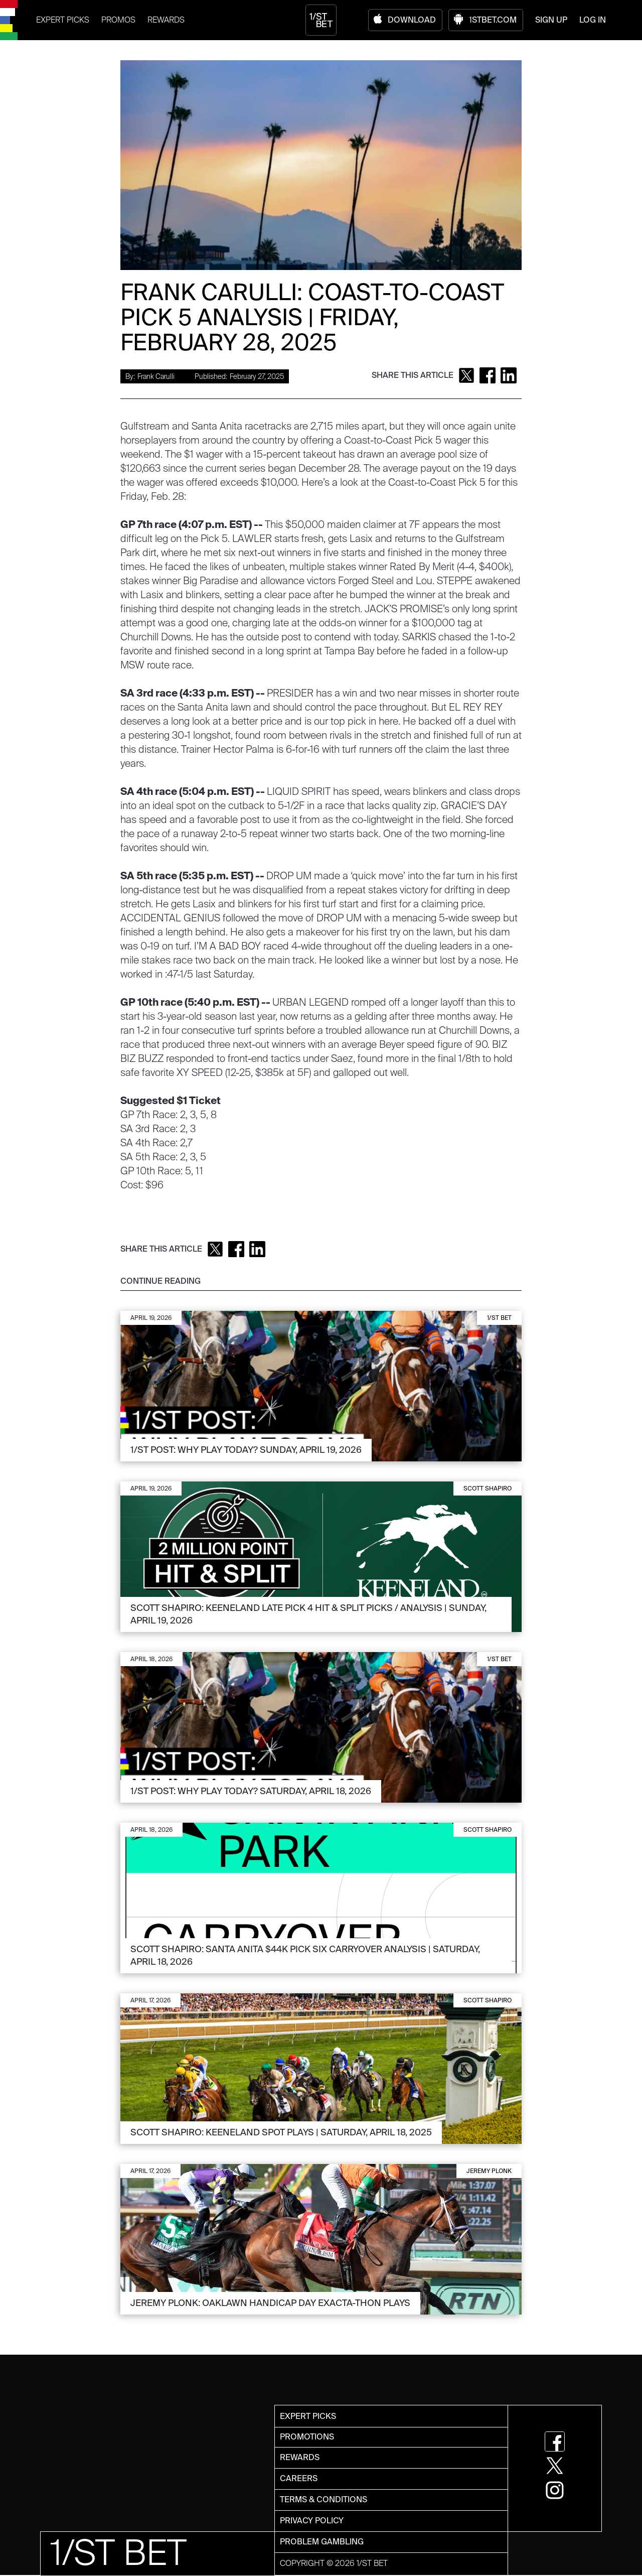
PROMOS (118, 20)
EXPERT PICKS (62, 20)
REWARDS (166, 20)
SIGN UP (551, 20)
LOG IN (592, 20)
